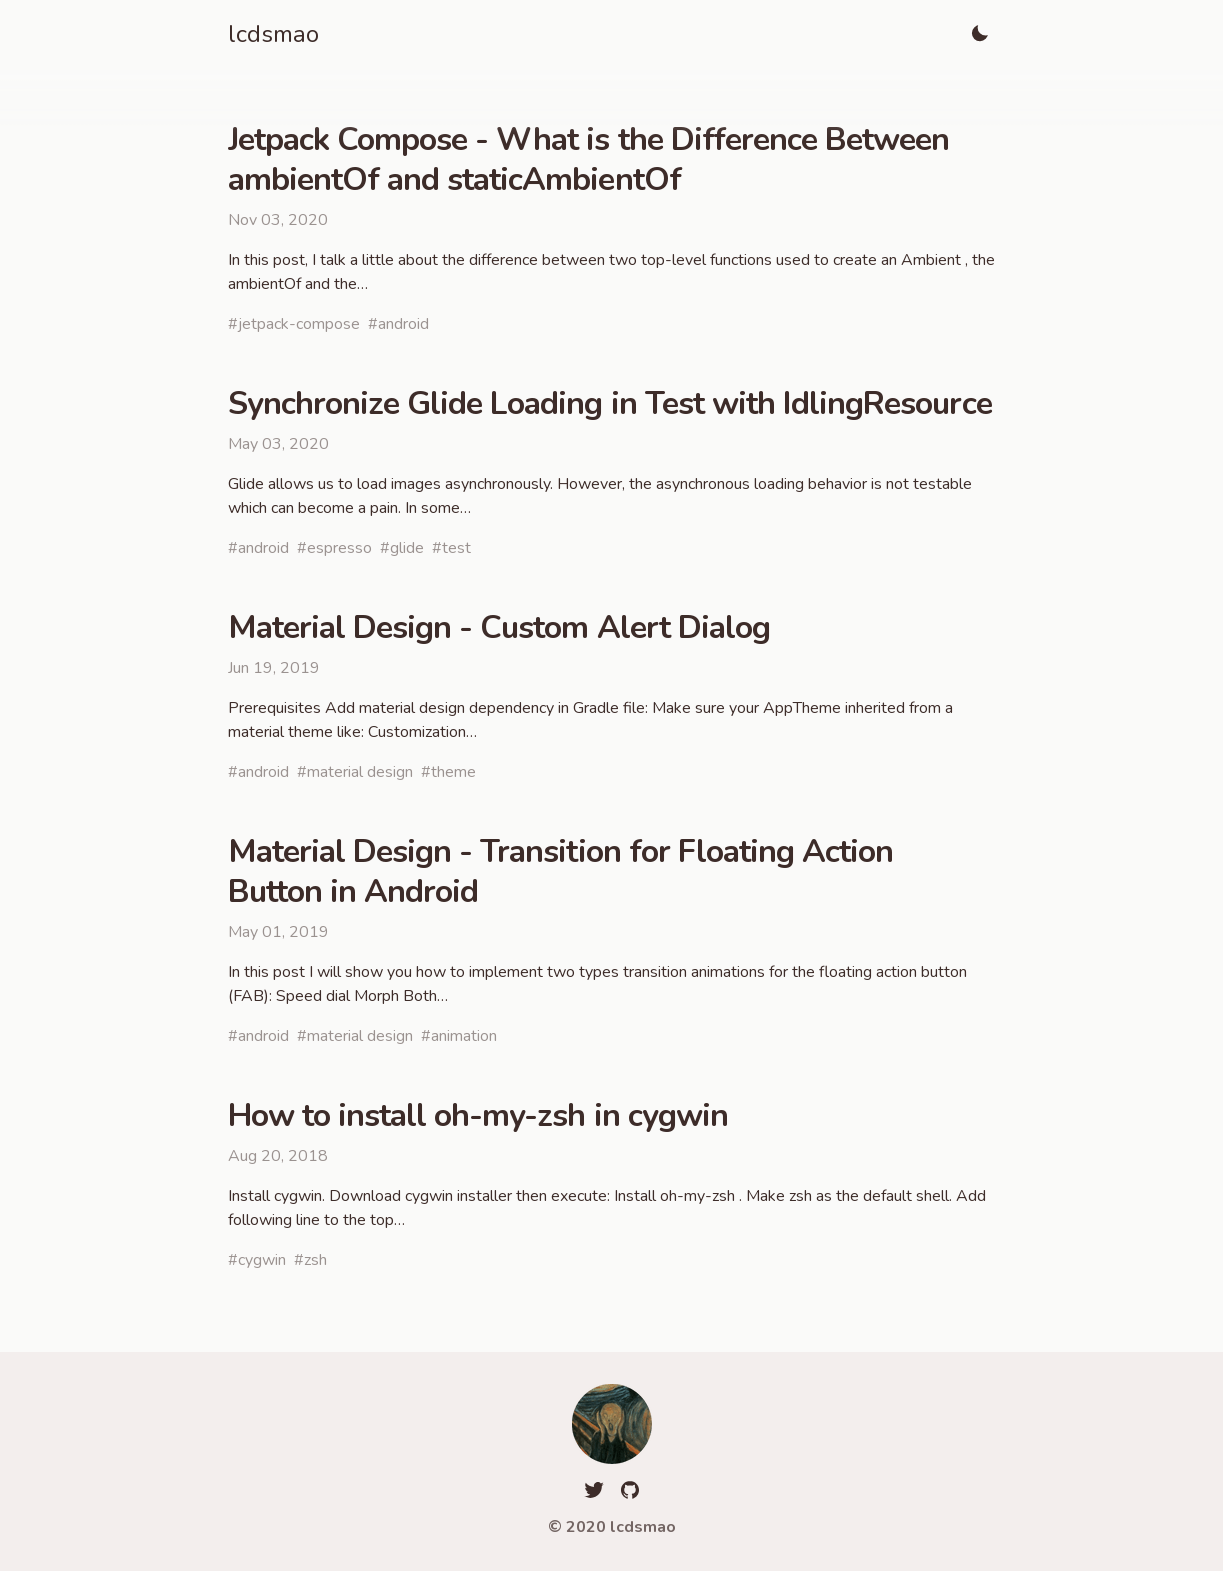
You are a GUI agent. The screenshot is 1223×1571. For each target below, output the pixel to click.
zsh (315, 1260)
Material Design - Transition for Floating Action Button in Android (561, 871)
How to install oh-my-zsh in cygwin (478, 1115)
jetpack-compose (299, 324)
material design (360, 772)
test (456, 548)
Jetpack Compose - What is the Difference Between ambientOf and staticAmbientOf (589, 159)
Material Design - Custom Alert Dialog (499, 627)
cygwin (262, 1260)
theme (453, 772)
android (403, 324)
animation (464, 1036)
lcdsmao (273, 34)
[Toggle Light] (980, 34)
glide (407, 548)
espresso (339, 548)
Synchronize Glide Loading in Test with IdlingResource (610, 403)
